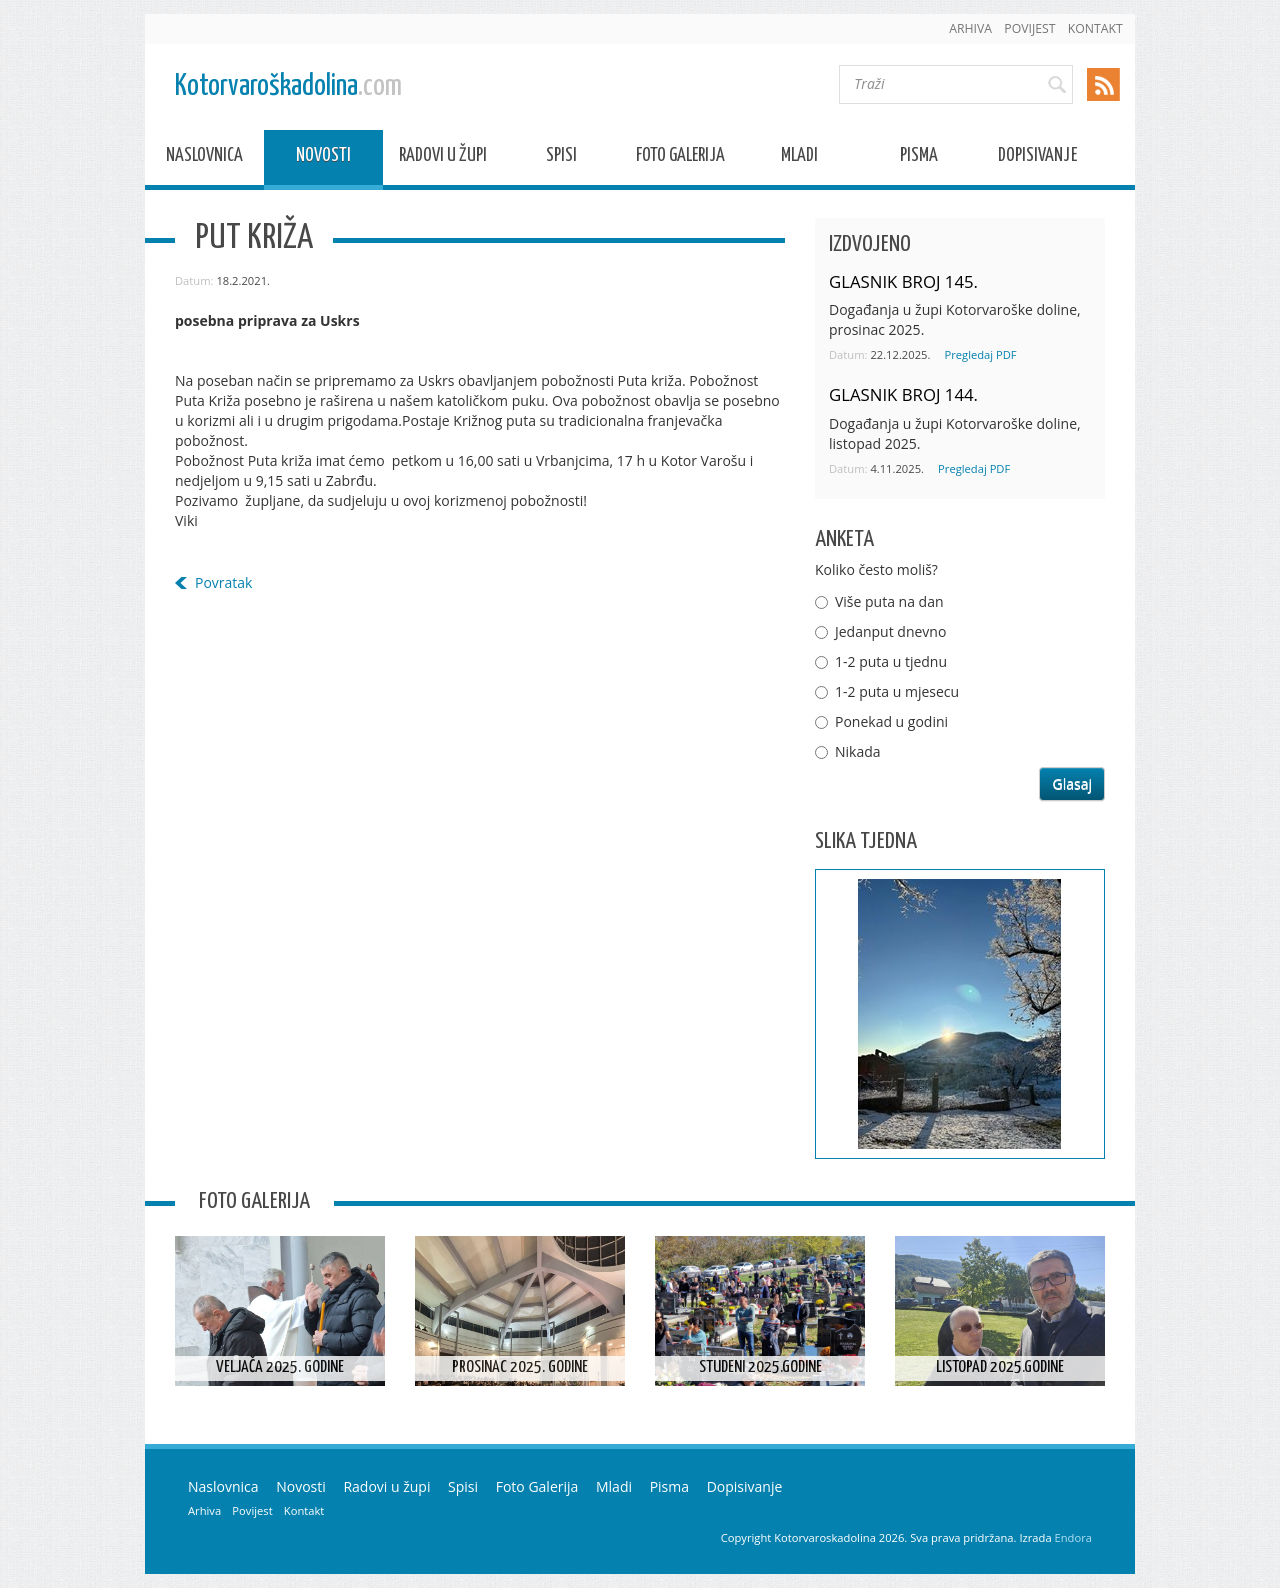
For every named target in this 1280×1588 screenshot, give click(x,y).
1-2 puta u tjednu (891, 661)
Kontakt (1095, 28)
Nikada (858, 751)
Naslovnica (204, 158)
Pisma (919, 158)
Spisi (561, 158)
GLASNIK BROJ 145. (903, 281)
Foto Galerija (680, 158)
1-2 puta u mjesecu (897, 691)
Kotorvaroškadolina (288, 86)
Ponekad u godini (891, 721)
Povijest (1029, 28)
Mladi (799, 158)
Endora (1073, 1537)
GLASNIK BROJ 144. (903, 394)
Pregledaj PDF (980, 354)
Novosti (323, 158)
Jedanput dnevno (890, 631)
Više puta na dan (889, 601)
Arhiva (970, 28)
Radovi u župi (443, 158)
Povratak (223, 582)
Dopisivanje (1037, 158)
